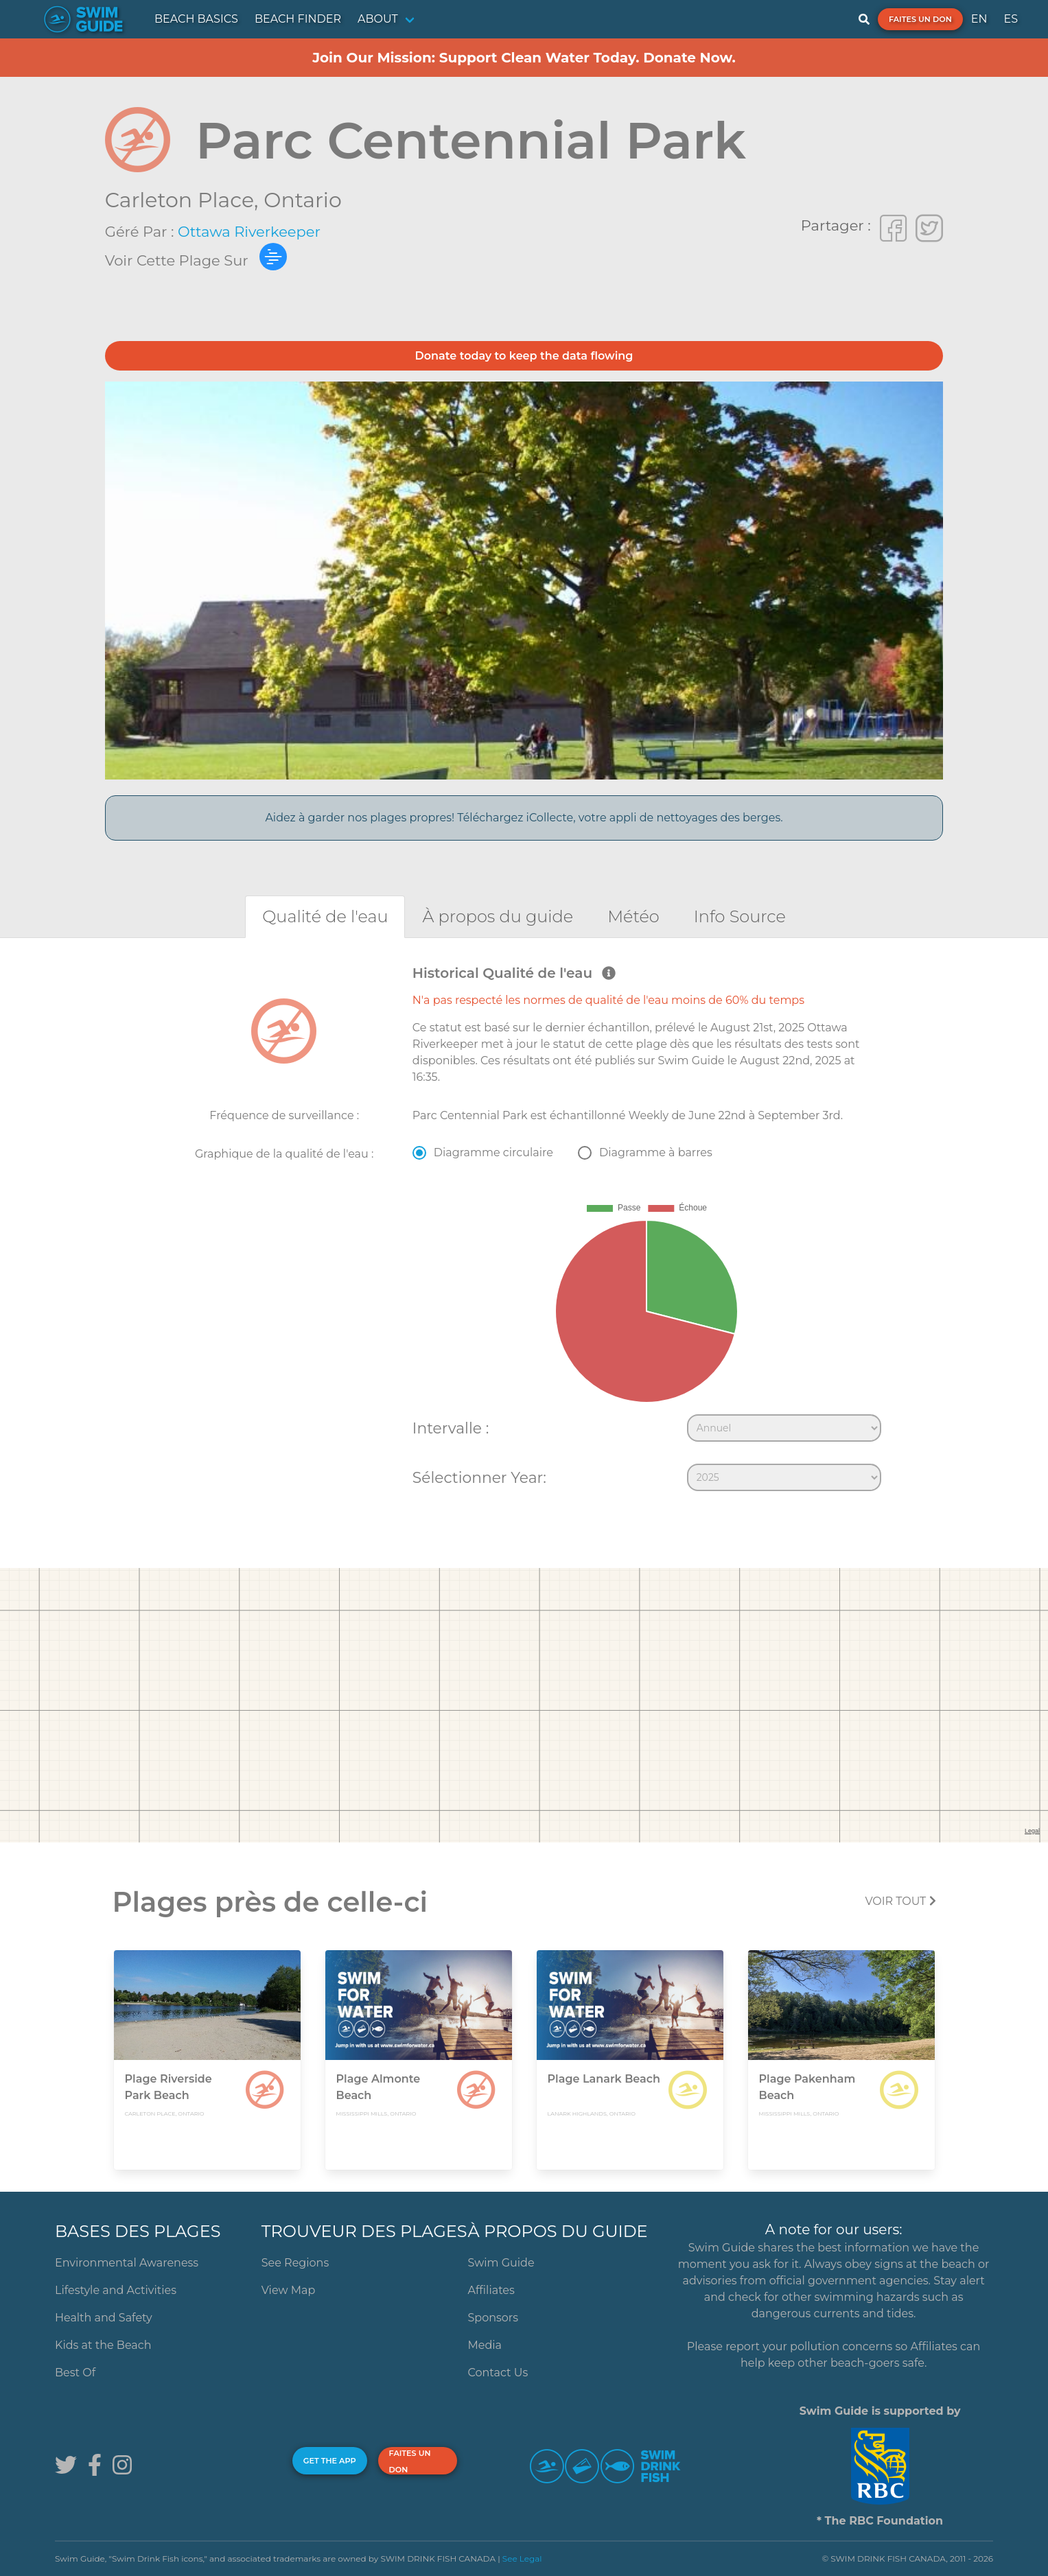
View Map (288, 2290)
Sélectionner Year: (479, 1477)
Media (484, 2345)
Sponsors (492, 2317)
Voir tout (900, 1901)
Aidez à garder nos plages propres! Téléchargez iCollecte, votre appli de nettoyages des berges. (523, 817)
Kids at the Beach (103, 2345)
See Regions (295, 2262)
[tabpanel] (524, 1231)
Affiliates (490, 2290)
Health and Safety (103, 2317)
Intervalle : (450, 1428)
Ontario (302, 200)
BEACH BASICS (196, 18)
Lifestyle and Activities (115, 2290)
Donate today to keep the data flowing (524, 355)
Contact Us (497, 2372)
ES (1010, 18)
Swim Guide (500, 2262)
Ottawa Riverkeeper (249, 231)
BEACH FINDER (298, 18)
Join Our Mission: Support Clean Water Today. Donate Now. (524, 57)
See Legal (522, 2558)
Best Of (75, 2372)
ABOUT (378, 18)
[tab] (325, 916)
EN (979, 18)
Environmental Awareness (126, 2262)
